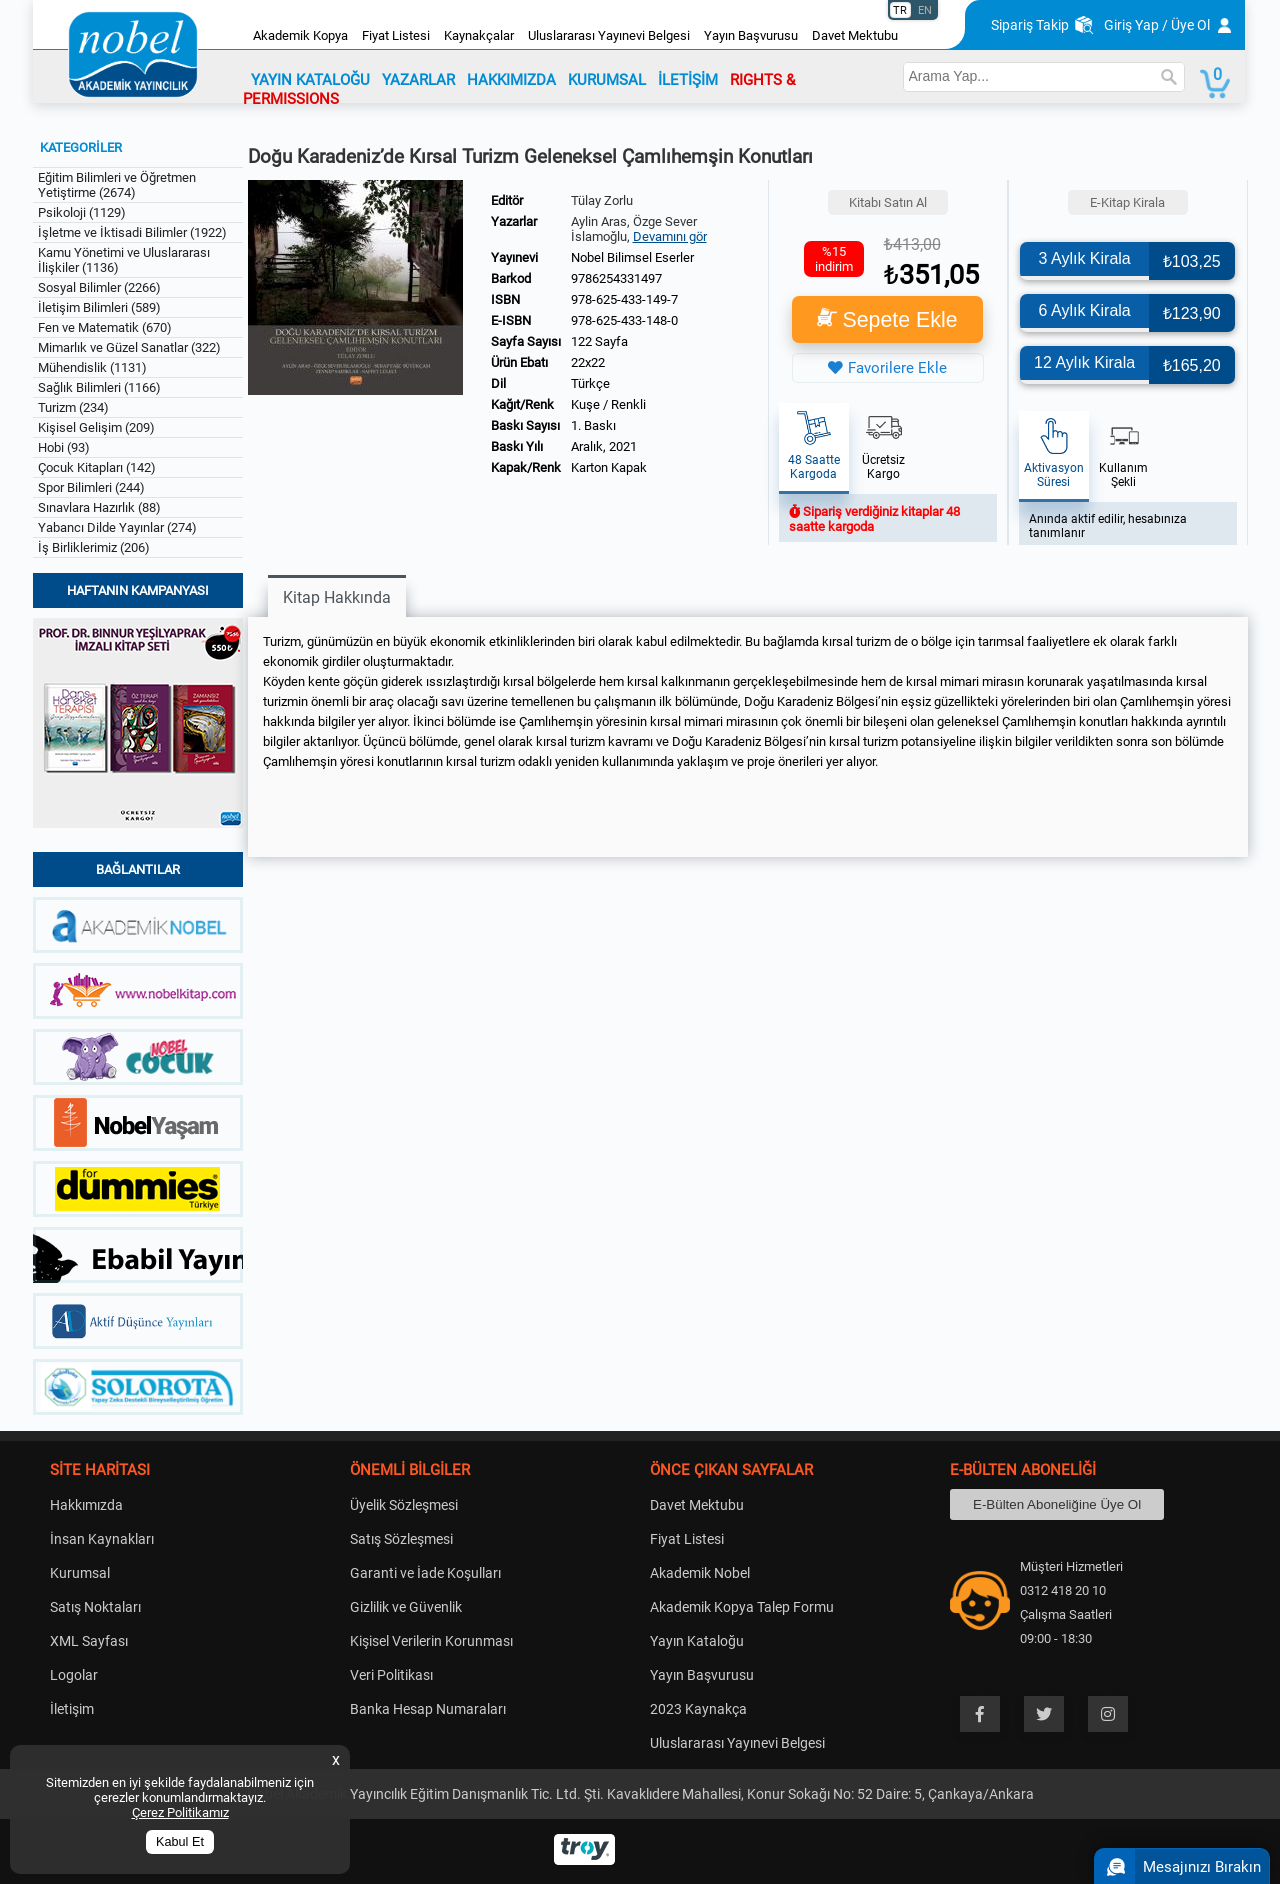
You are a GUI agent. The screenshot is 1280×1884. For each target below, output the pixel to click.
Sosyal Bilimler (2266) (99, 287)
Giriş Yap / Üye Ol (1157, 25)
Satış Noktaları (95, 1607)
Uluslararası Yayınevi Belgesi (609, 35)
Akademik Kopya (300, 35)
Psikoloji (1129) (82, 212)
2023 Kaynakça (698, 1709)
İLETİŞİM (688, 80)
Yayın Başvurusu (751, 35)
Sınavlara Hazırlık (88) (99, 507)
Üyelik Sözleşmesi (404, 1505)
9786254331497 (616, 278)
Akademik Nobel (700, 1573)
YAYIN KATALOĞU (310, 80)
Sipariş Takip (1030, 25)
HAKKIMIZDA (511, 80)
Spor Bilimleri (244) (91, 487)
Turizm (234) (73, 407)
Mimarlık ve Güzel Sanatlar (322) (129, 347)
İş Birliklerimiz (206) (94, 547)
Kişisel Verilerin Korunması (431, 1641)
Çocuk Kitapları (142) (97, 467)
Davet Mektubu (855, 35)
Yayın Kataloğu (697, 1641)
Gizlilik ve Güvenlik (406, 1607)
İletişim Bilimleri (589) (99, 307)
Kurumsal (80, 1573)
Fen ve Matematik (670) (105, 327)
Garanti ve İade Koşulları (425, 1573)
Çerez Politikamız (180, 1812)
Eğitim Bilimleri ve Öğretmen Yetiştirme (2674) (117, 185)
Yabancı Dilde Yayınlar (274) (117, 527)
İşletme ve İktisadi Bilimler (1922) (132, 232)
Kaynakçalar (479, 35)
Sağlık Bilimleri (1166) (99, 387)
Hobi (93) (64, 447)
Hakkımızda (86, 1505)
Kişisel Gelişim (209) (96, 427)
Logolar (74, 1675)
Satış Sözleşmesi (401, 1539)
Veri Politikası (391, 1675)
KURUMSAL (607, 80)
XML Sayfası (89, 1641)
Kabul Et (180, 1842)
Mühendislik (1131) (92, 367)
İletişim (72, 1709)
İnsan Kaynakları (102, 1539)
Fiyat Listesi (396, 35)
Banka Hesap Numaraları (428, 1709)
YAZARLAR (418, 80)
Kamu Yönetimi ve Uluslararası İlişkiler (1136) (124, 260)
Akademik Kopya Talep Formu (742, 1607)
